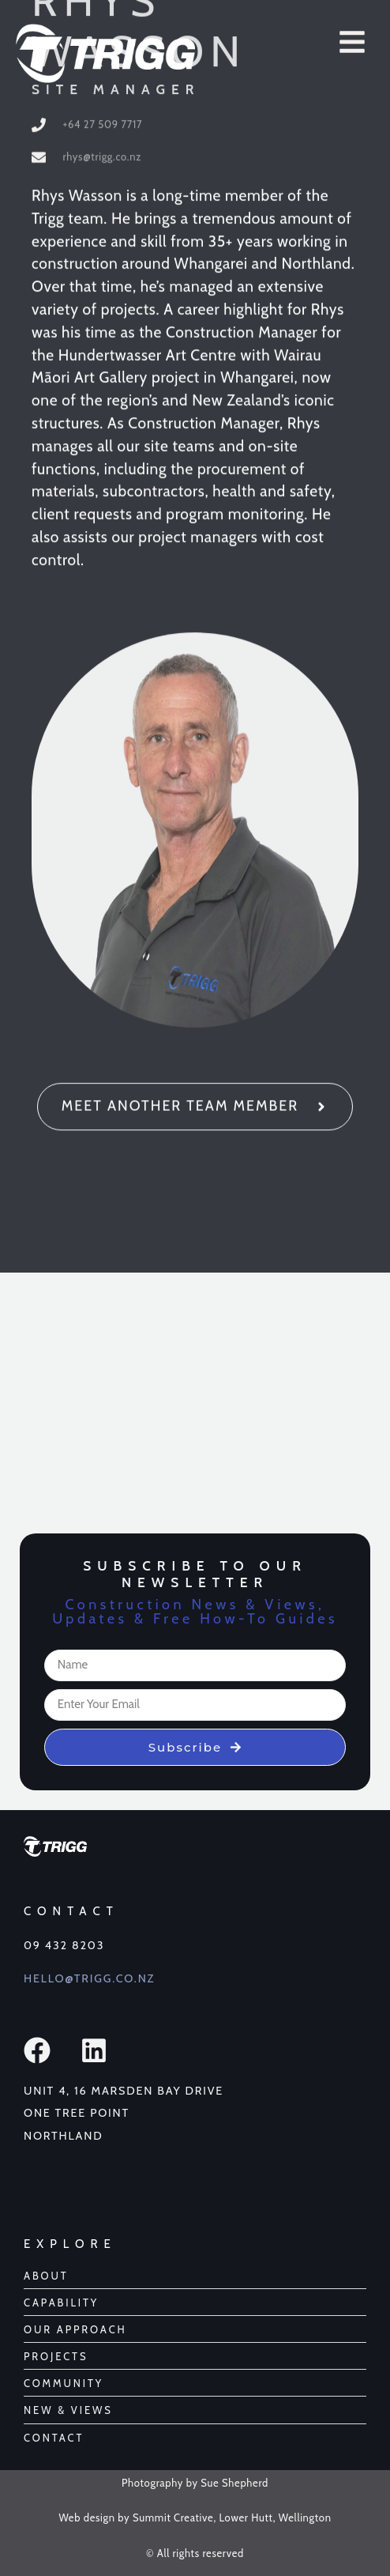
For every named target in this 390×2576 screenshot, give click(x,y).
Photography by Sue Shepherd (195, 2482)
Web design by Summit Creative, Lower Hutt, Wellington (194, 2517)
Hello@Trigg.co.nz (89, 1978)
